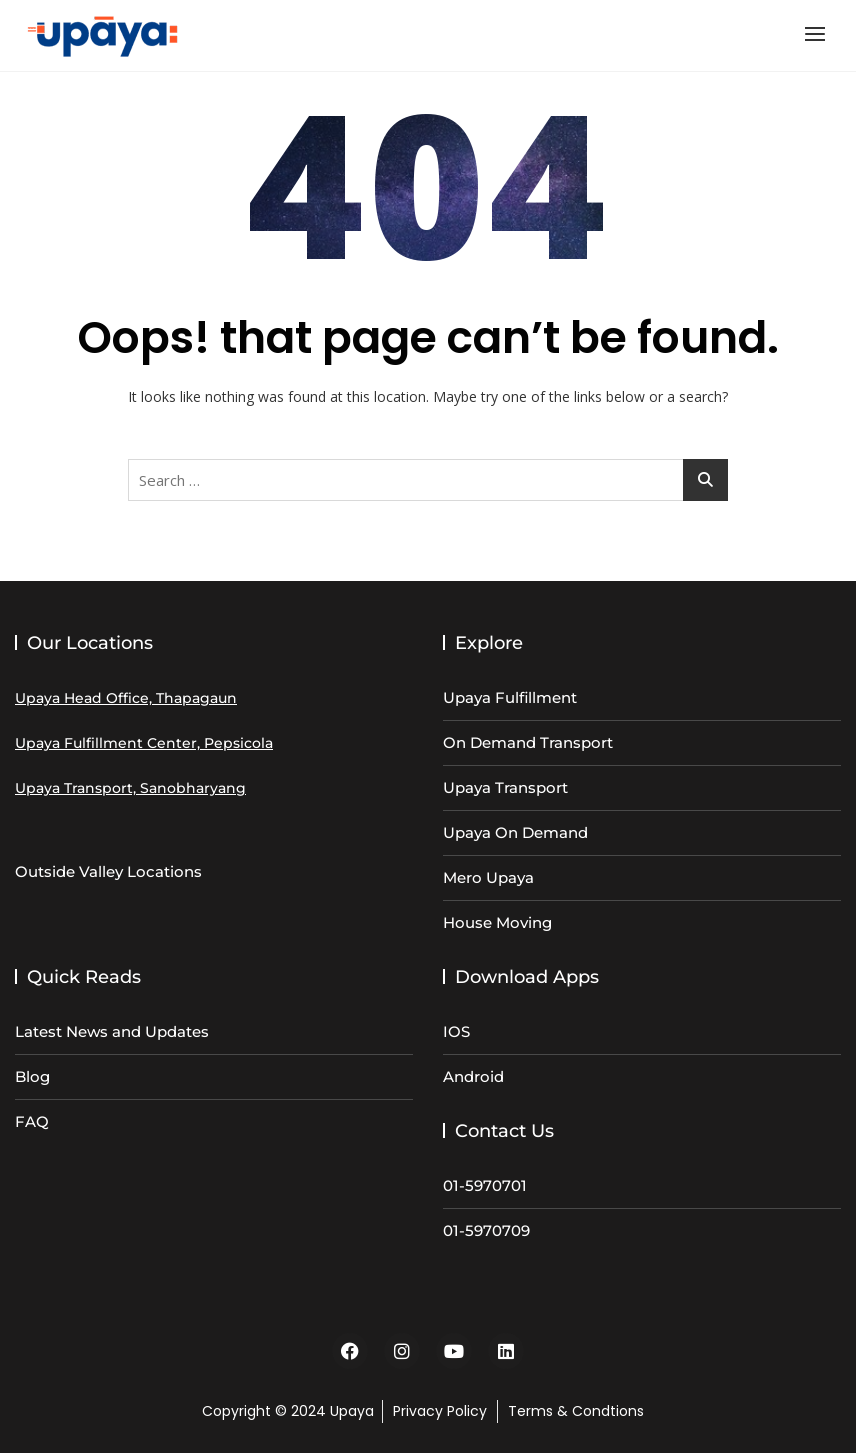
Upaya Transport (505, 787)
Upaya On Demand (515, 832)
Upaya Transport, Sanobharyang (130, 788)
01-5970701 (485, 1185)
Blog (32, 1076)
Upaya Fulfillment (510, 697)
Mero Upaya (488, 877)
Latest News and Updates (112, 1031)
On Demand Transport (528, 742)
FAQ (32, 1121)
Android (473, 1076)
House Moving (497, 922)
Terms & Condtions (576, 1411)
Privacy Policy (440, 1411)
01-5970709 (486, 1230)
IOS (456, 1031)
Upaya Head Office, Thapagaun (126, 698)
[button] (820, 33)
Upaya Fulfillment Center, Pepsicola (144, 743)
